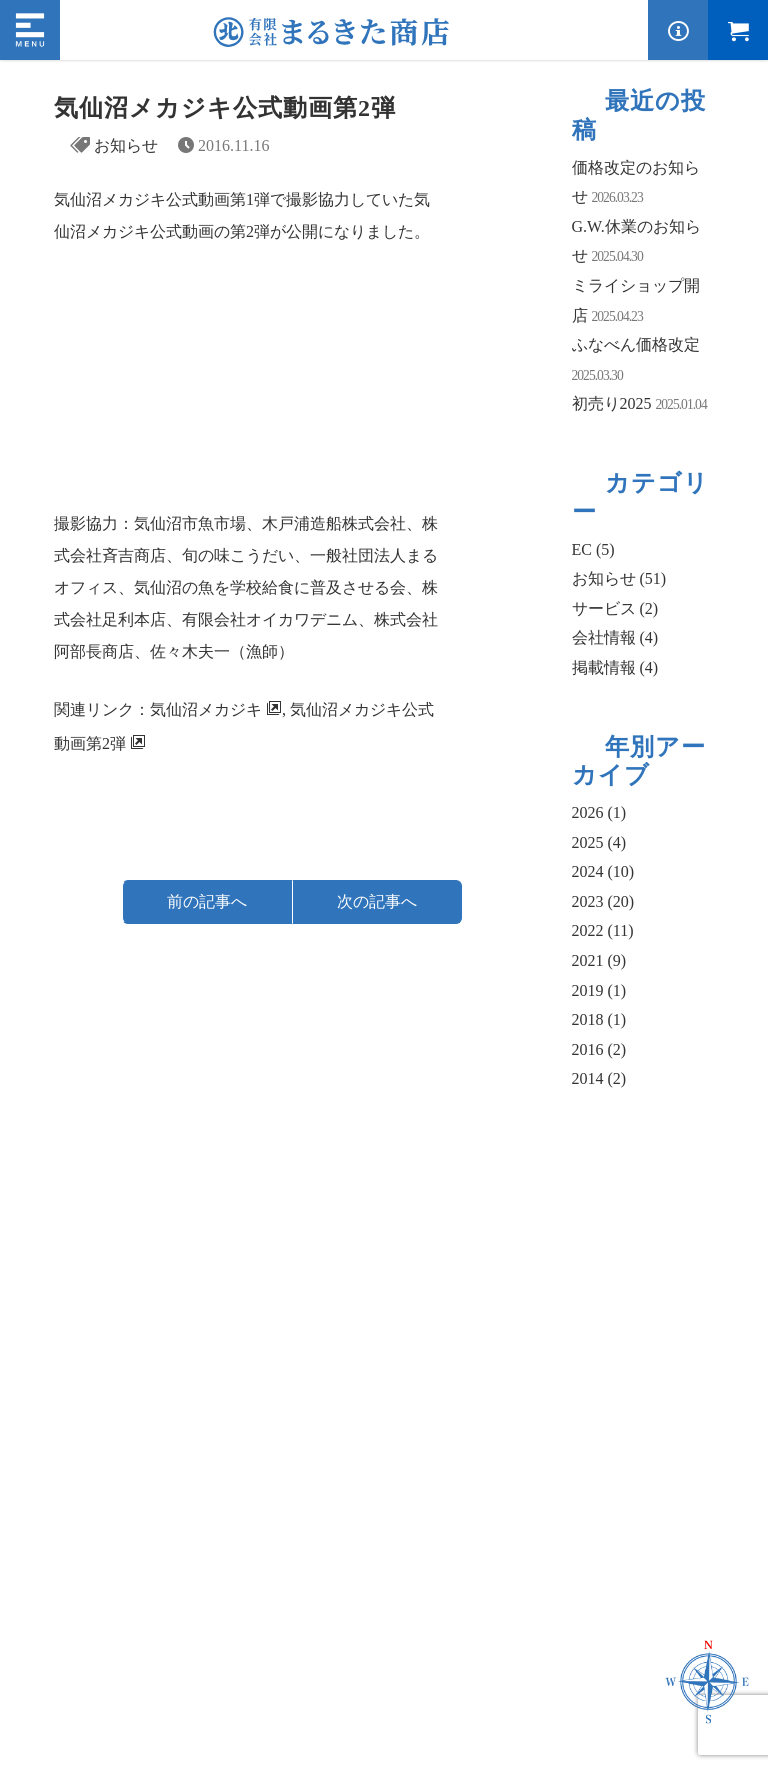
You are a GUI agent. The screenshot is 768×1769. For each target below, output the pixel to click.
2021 (599, 960)
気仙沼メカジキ (206, 709)
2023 (603, 901)
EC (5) (593, 549)
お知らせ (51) (619, 578)
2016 (599, 1049)
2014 (599, 1078)
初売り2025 (612, 403)
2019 (599, 990)
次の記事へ (377, 901)
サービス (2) (615, 608)
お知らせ (126, 145)
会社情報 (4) (615, 637)
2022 (603, 930)
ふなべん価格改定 (636, 344)
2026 (599, 812)
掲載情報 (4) (615, 667)
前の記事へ (207, 901)
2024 (603, 871)
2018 (599, 1019)
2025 (599, 842)
